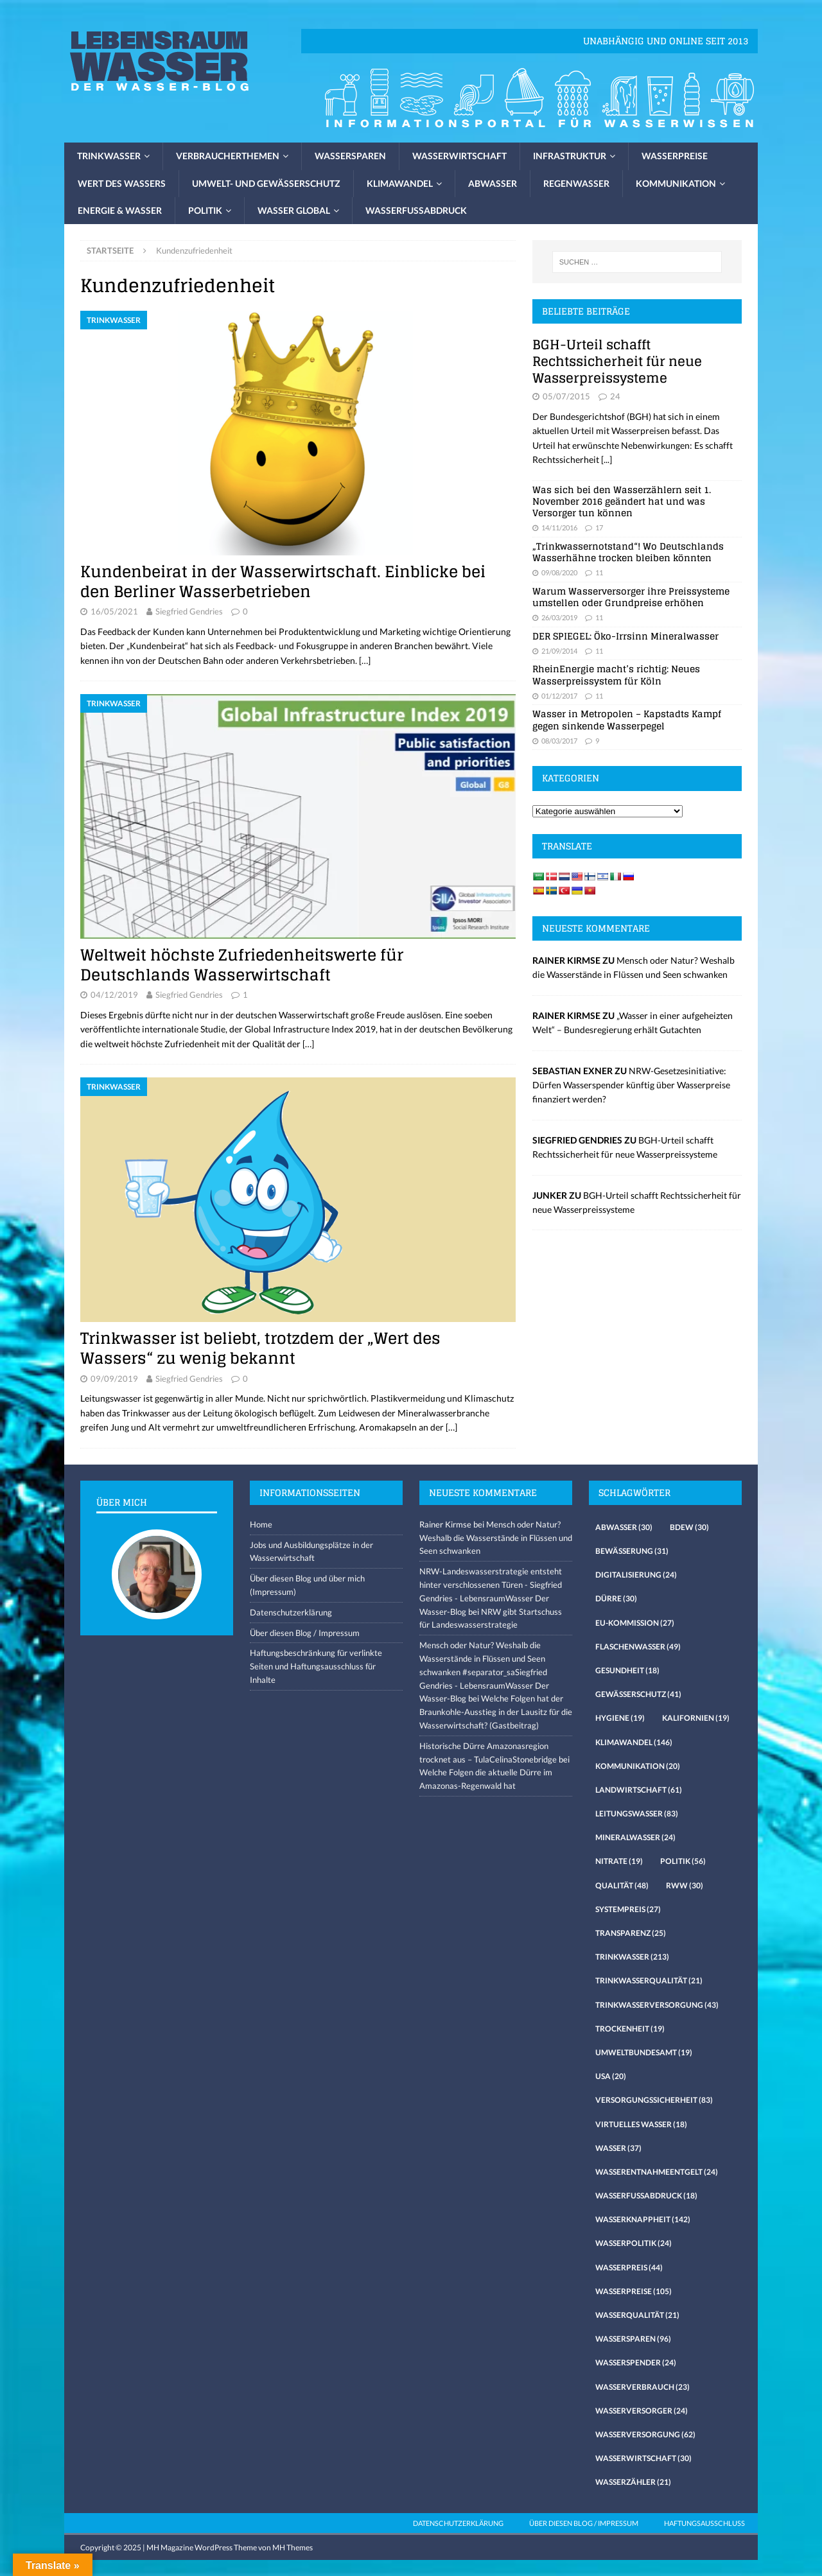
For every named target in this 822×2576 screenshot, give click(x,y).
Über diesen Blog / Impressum (305, 1633)
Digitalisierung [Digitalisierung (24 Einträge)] (636, 1575)
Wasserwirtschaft (459, 155)
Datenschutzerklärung (291, 1612)
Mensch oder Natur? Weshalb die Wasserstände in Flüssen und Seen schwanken (495, 1537)
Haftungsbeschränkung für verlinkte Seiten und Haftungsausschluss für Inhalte (316, 1666)
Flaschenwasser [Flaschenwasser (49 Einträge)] (638, 1646)
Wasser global (294, 210)
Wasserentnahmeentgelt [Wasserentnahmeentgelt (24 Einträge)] (656, 2172)
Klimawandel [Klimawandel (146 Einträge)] (633, 1742)
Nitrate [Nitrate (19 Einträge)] (619, 1861)
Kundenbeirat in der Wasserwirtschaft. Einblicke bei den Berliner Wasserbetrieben (282, 581)
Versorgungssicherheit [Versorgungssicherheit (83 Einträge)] (654, 2100)
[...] (606, 459)
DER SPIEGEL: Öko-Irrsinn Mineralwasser (625, 636)
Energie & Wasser (120, 210)
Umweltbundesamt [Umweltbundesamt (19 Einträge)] (643, 2052)
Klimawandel (400, 183)
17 (599, 527)
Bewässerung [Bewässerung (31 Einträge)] (632, 1551)
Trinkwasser (109, 155)
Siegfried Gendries (189, 611)
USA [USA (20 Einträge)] (610, 2076)
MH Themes (292, 2547)
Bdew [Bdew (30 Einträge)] (689, 1527)
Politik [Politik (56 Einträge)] (683, 1861)
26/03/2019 (559, 617)
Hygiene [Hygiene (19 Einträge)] (620, 1718)
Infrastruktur (569, 155)
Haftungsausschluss (704, 2523)
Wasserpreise (675, 155)
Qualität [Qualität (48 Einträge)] (622, 1885)
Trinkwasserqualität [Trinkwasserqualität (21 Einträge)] (649, 1980)
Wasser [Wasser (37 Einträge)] (618, 2148)
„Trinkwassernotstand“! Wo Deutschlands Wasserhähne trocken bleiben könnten (628, 552)
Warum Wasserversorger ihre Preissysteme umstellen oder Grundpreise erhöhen (631, 597)
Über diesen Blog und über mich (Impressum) (307, 1585)
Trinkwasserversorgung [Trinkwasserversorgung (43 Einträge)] (657, 2005)
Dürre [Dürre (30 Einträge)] (616, 1598)
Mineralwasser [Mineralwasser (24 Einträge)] (635, 1837)
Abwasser (492, 183)
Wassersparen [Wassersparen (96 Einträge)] (633, 2339)
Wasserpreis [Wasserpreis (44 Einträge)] (629, 2267)
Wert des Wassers (122, 183)
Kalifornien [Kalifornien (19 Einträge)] (696, 1718)
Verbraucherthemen (227, 155)
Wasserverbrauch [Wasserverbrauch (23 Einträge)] (642, 2387)
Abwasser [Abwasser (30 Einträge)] (623, 1527)
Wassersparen (350, 155)
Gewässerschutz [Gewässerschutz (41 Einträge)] (638, 1694)
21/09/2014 (559, 651)
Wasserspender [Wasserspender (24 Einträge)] (635, 2362)
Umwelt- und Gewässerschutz (266, 183)
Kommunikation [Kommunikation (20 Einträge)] (637, 1766)
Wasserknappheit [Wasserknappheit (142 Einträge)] (642, 2219)
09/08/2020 (559, 572)
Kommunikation (676, 183)
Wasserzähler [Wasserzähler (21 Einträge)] (633, 2482)
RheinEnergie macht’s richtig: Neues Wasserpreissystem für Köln (616, 674)
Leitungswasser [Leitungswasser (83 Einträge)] (636, 1813)
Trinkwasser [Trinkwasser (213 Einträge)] (632, 1957)
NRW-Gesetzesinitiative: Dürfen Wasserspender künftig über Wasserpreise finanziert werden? (631, 1085)
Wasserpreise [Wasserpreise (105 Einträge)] (633, 2291)
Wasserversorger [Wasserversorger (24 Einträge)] (641, 2410)
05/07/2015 (566, 396)
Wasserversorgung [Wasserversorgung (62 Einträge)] (645, 2434)
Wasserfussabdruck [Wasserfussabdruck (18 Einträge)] (646, 2195)
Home (261, 1524)
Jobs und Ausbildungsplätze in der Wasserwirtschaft (311, 1551)
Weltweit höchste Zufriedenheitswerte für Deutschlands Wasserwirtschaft (241, 965)
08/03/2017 (559, 740)
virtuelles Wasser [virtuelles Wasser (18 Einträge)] (641, 2124)
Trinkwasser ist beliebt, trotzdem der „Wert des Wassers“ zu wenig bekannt (260, 1348)
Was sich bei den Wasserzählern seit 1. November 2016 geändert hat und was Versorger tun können (621, 501)
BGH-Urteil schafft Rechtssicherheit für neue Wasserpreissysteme (617, 361)
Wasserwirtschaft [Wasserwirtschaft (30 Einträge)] (643, 2458)
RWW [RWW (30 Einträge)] (684, 1885)
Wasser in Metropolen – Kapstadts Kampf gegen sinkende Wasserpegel (626, 719)
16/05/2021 (114, 611)
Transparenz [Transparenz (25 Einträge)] (630, 1933)
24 (615, 396)
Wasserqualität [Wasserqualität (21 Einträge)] (637, 2315)
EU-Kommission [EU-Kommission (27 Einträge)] (634, 1623)
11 (599, 572)
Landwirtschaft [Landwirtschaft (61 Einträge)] (638, 1790)
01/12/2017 (559, 696)
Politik (205, 210)
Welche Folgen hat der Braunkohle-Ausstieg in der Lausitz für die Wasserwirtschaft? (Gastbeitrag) (495, 1711)
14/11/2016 (559, 527)
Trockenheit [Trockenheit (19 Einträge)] (630, 2028)
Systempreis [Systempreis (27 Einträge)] (628, 1909)
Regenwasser (576, 183)
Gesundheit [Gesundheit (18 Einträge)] (627, 1670)
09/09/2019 (114, 1378)
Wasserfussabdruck (416, 210)
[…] (365, 660)
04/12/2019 (114, 994)
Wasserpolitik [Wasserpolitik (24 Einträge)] (633, 2243)
